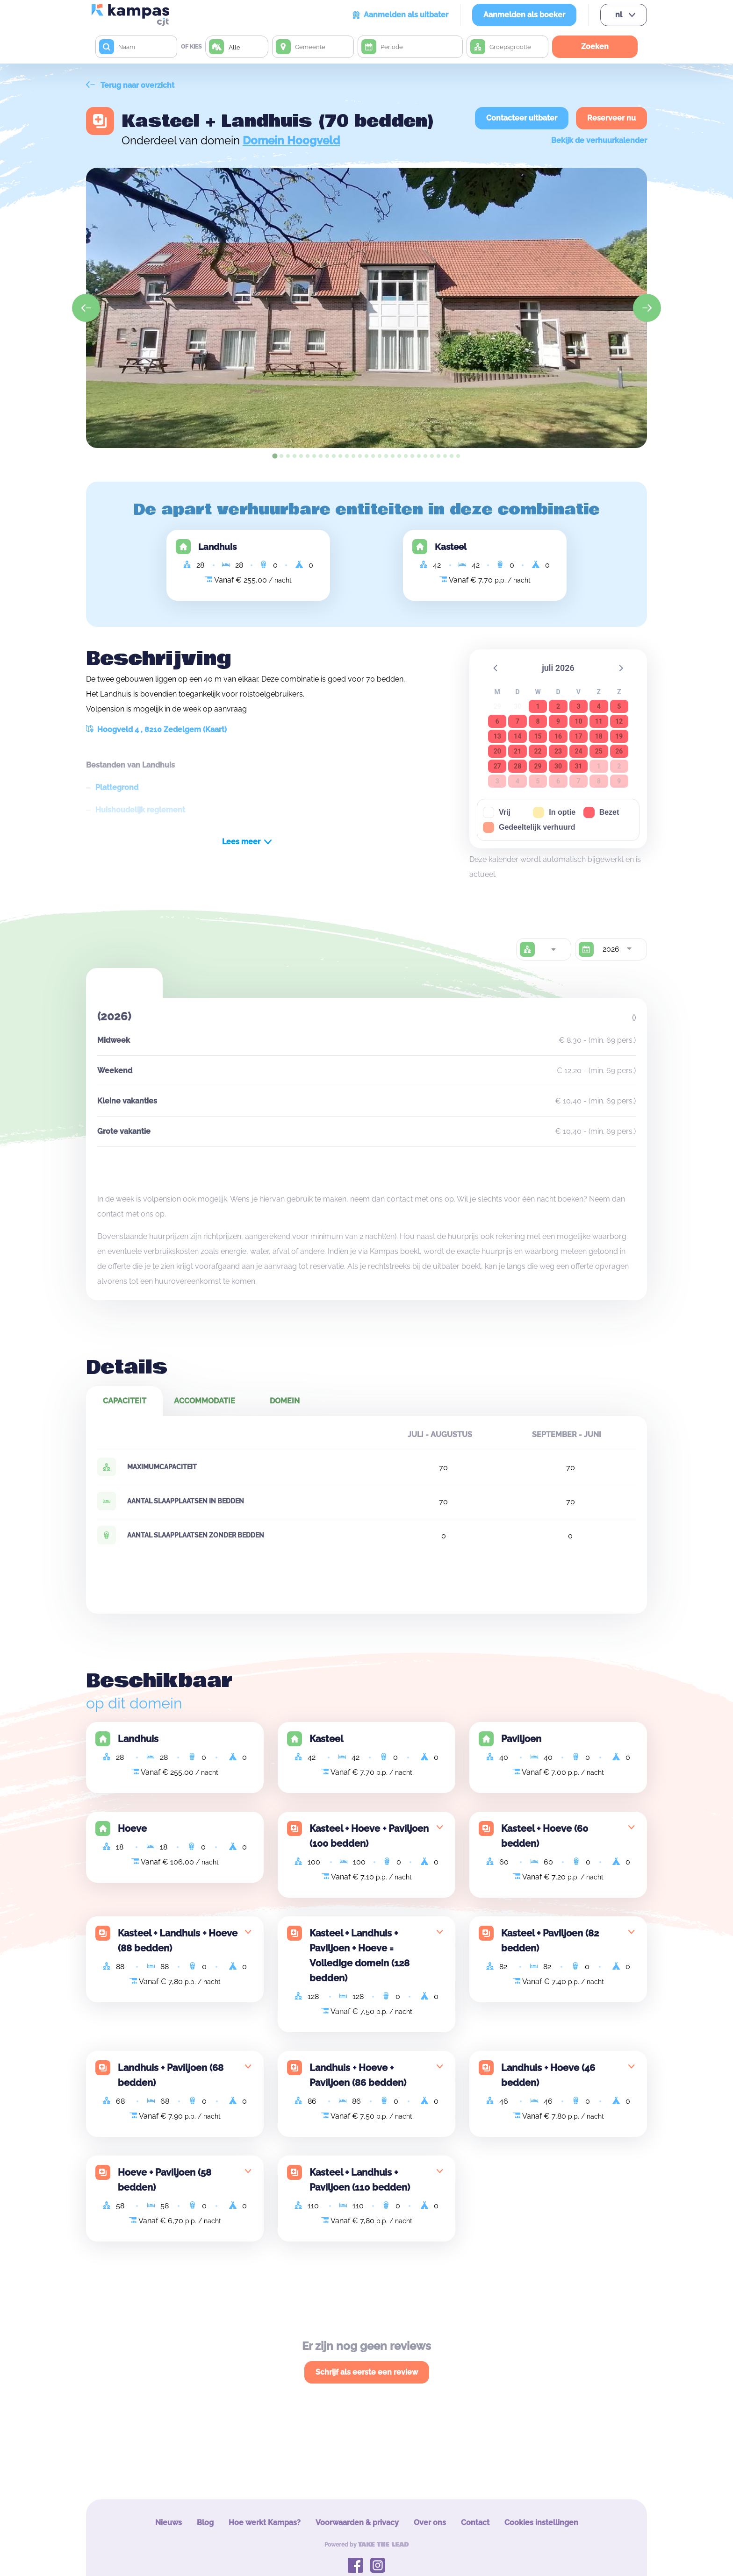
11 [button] (599, 721)
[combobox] (553, 949)
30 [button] (558, 766)
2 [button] (558, 706)
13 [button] (497, 736)
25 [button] (599, 751)
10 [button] (578, 721)
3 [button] (578, 706)
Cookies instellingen (541, 2522)
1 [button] (538, 706)
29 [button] (538, 766)
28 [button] (517, 766)
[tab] (274, 455)
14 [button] (517, 736)
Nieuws (168, 2522)
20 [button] (497, 751)
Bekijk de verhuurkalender (599, 140)
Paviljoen (521, 1738)
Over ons (430, 2522)
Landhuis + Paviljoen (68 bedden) (170, 2075)
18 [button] (599, 736)
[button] (496, 668)
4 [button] (599, 706)
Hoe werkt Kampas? (265, 2522)
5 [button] (619, 706)
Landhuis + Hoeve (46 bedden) (548, 2075)
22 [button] (538, 751)
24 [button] (578, 751)
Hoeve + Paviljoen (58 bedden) (164, 2180)
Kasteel (451, 546)
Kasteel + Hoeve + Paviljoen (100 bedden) (369, 1836)
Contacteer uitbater (521, 118)
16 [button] (558, 736)
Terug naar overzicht (130, 85)
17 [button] (578, 736)
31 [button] (578, 766)
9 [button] (558, 721)
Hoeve (132, 1828)
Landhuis (217, 546)
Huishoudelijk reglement (140, 809)
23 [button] (558, 751)
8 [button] (538, 721)
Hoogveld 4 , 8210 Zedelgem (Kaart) (156, 729)
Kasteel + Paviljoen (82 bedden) (550, 1941)
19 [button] (619, 736)
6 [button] (497, 721)
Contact (475, 2522)
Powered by (366, 2544)
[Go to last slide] (86, 308)
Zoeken (595, 46)
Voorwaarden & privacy (357, 2522)
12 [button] (619, 721)
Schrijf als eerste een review (367, 2372)
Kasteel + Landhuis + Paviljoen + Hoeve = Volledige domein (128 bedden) (359, 1956)
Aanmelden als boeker (524, 14)
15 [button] (538, 736)
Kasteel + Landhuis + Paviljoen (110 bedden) (359, 2180)
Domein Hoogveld (291, 140)
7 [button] (517, 721)
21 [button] (517, 751)
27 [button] (497, 766)
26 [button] (619, 751)
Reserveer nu (611, 118)
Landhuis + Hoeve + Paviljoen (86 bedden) (357, 2075)
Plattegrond (116, 787)
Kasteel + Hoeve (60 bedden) (544, 1836)
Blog (205, 2522)
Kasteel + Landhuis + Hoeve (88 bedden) (177, 1941)
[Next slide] (647, 308)
